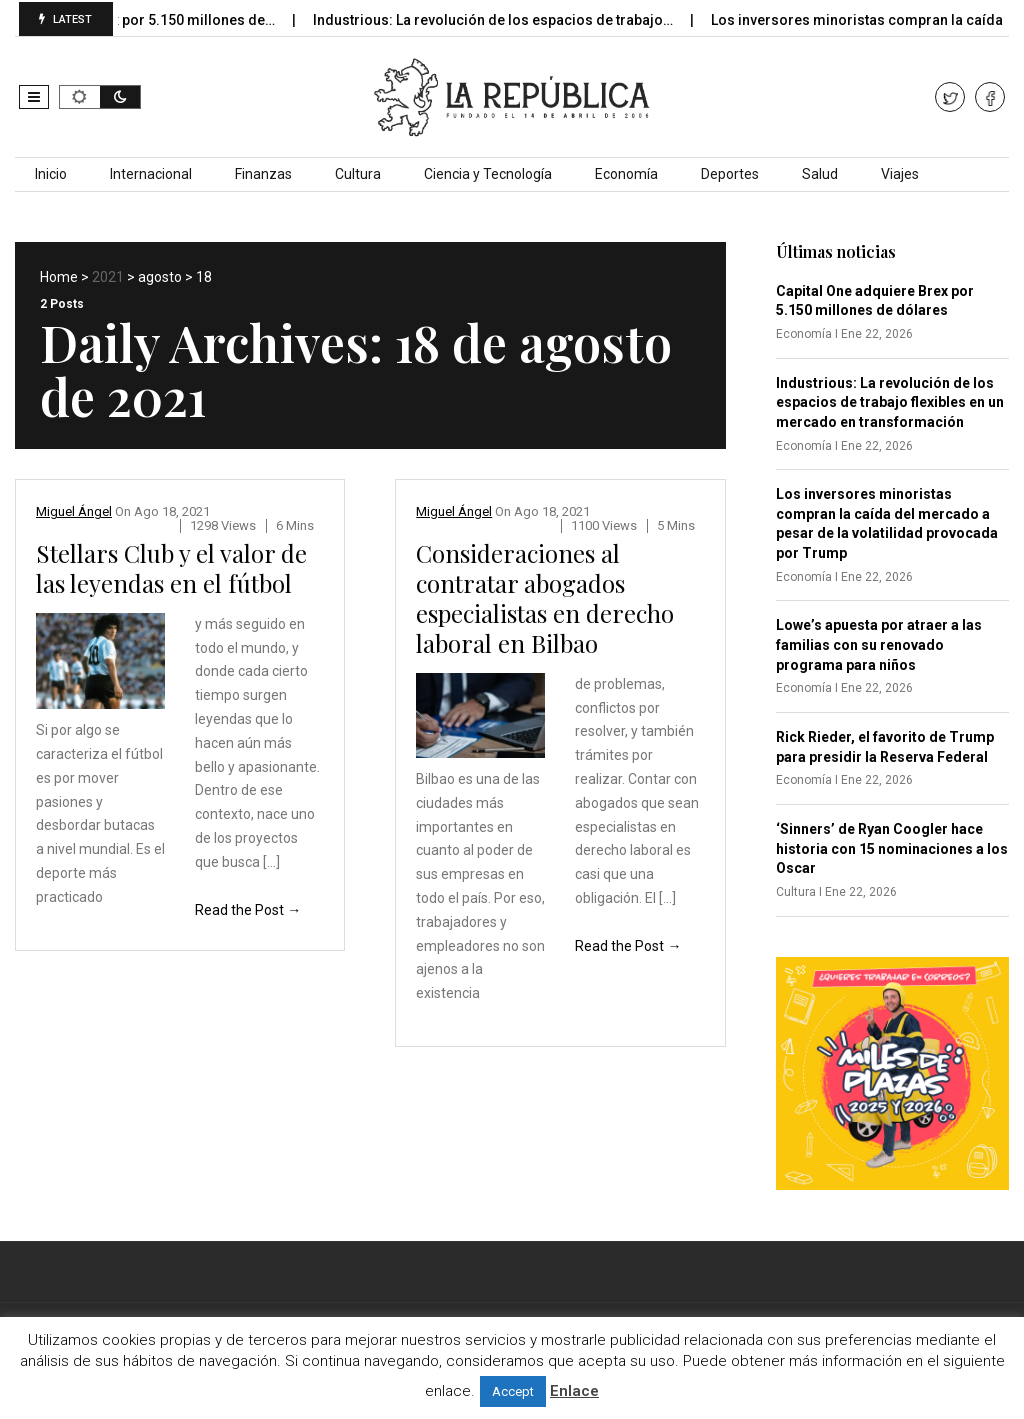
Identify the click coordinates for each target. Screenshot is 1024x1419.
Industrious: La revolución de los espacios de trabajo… (513, 20)
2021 (108, 277)
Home (59, 277)
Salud (820, 174)
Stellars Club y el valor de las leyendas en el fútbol (171, 568)
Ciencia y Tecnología (488, 174)
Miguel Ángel (74, 511)
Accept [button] (513, 1391)
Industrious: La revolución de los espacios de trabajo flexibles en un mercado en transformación (890, 402)
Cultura (358, 174)
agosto (160, 277)
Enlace (574, 1391)
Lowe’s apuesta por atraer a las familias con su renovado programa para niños (879, 644)
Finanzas (263, 174)
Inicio (51, 174)
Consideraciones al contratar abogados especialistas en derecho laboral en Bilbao (545, 598)
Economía (626, 174)
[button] (34, 97)
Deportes (730, 174)
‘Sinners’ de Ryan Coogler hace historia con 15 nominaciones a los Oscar (892, 848)
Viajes (900, 174)
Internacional (151, 174)
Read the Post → (248, 910)
